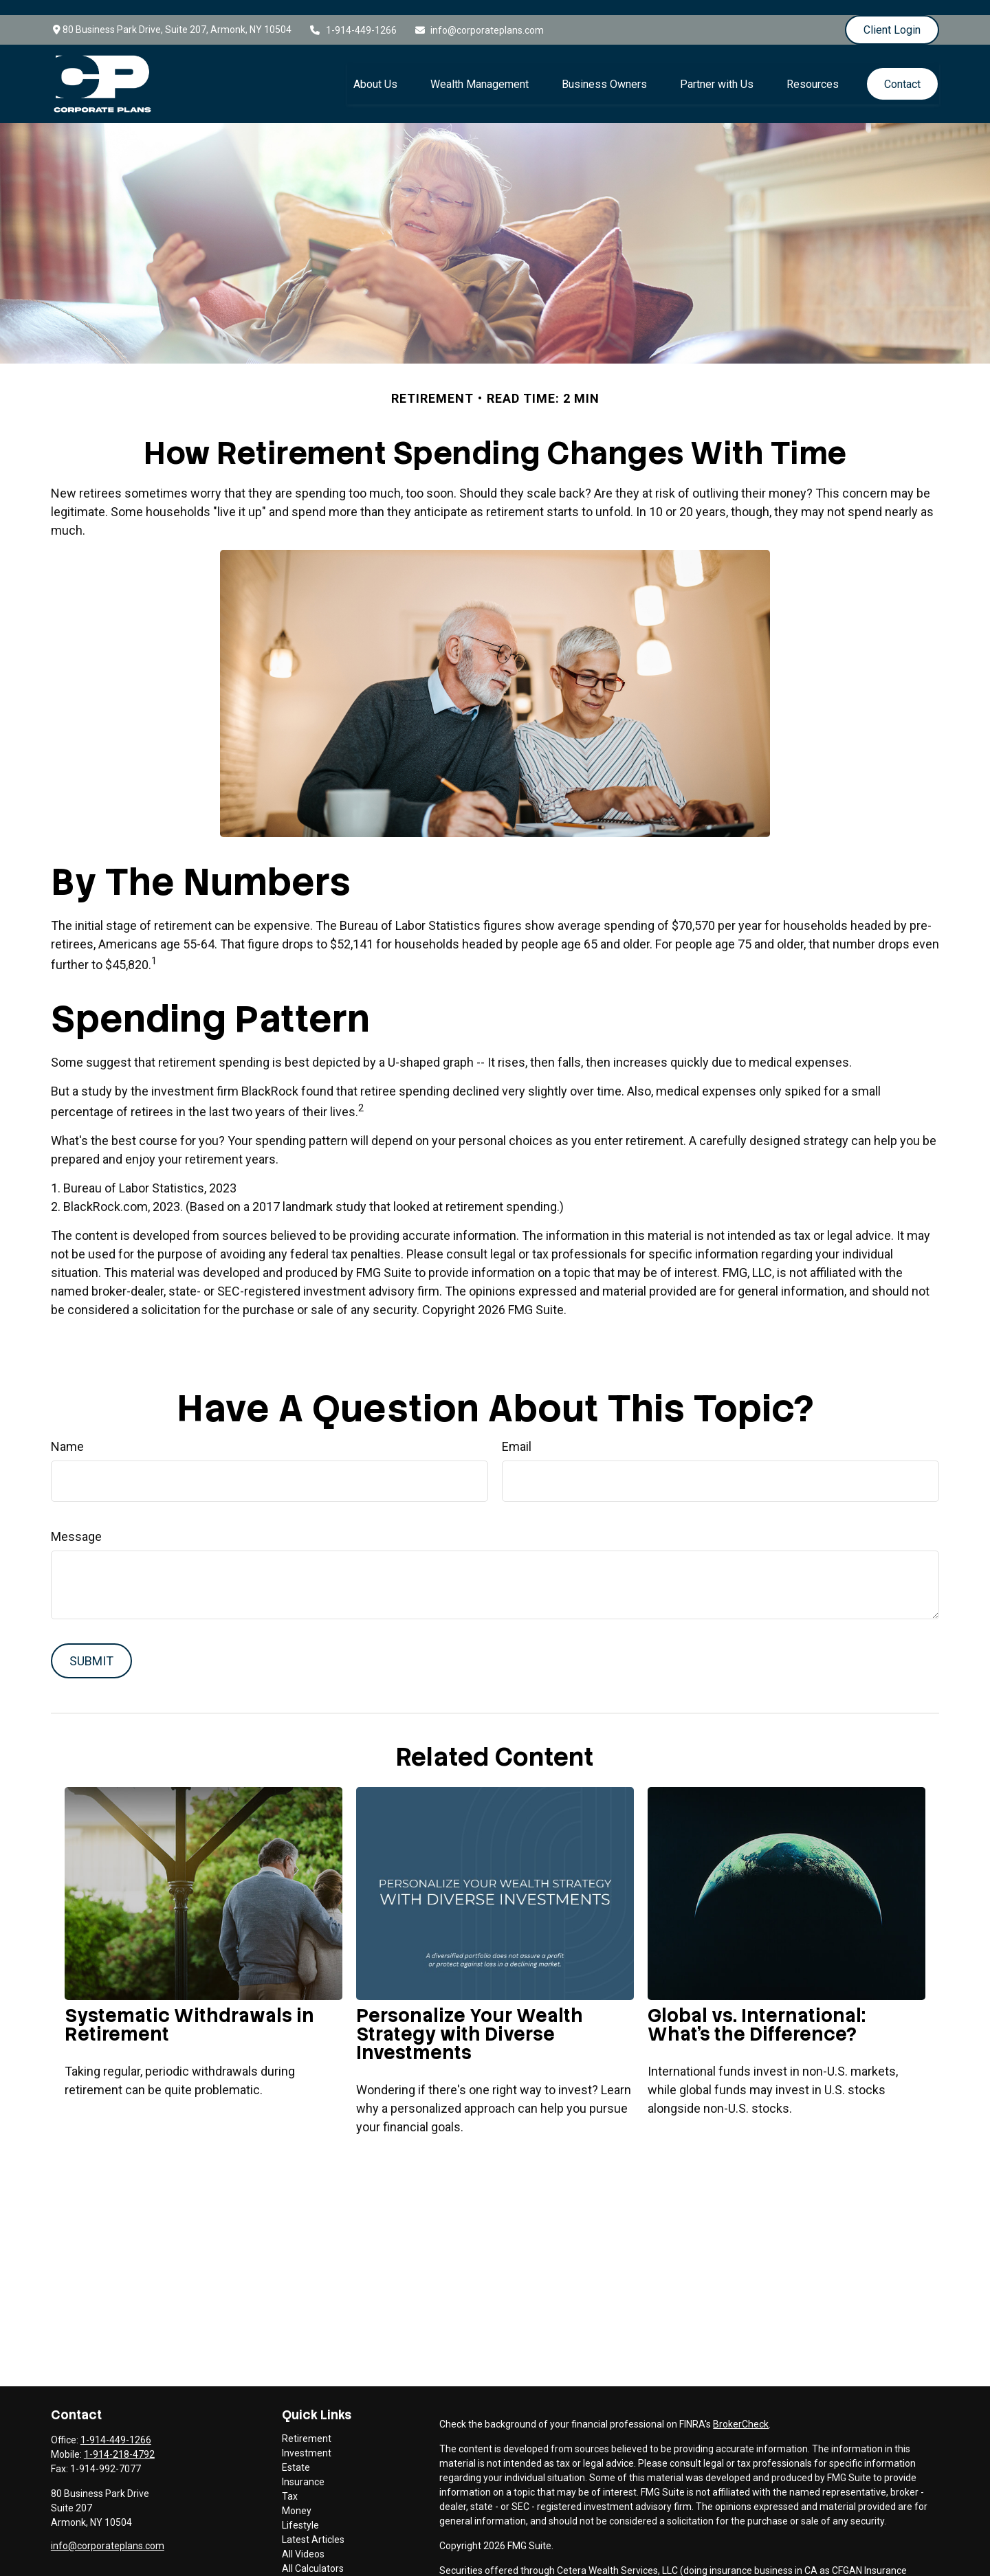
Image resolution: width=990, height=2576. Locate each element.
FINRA (551, 2569)
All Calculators (313, 2553)
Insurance (303, 2466)
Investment (306, 2437)
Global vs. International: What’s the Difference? (757, 2009)
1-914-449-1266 (353, 15)
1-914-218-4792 (119, 2439)
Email (516, 1431)
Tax (290, 2481)
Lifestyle (300, 2510)
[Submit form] (91, 1645)
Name (67, 1431)
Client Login (892, 14)
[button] (375, 69)
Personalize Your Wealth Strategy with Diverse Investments (469, 2019)
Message (76, 1521)
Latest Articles (313, 2524)
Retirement (306, 2423)
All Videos (303, 2538)
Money (296, 2495)
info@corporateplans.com (479, 15)
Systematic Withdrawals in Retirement (189, 2009)
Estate (296, 2452)
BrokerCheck (741, 2408)
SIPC (578, 2569)
